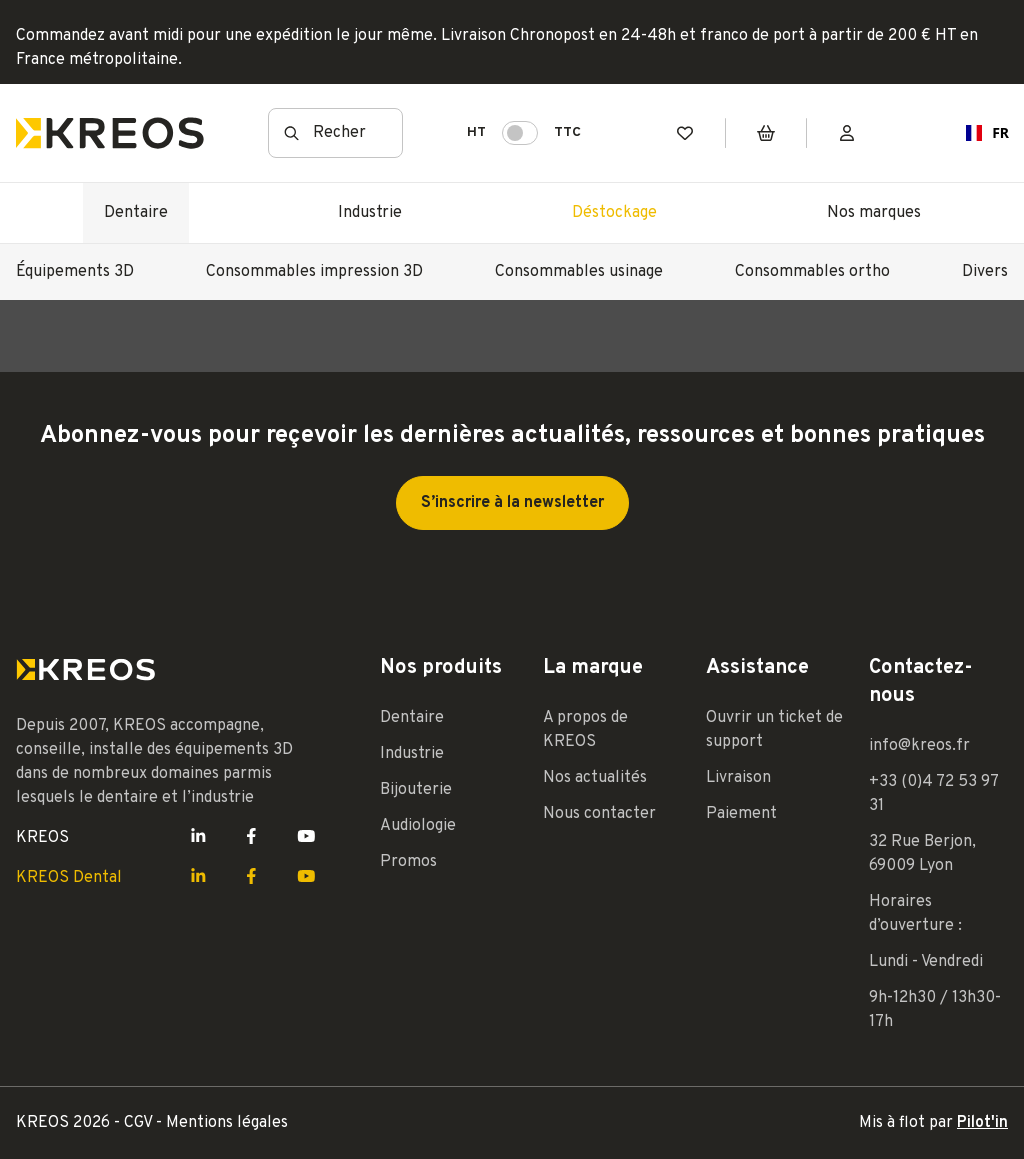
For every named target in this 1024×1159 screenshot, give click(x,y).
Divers (985, 272)
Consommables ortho (812, 272)
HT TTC (524, 133)
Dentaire (136, 213)
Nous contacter (599, 814)
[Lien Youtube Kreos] (306, 838)
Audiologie (418, 826)
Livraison (738, 778)
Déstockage (614, 213)
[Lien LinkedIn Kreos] (198, 838)
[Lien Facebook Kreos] (251, 838)
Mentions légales (227, 1123)
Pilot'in (982, 1123)
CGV (140, 1123)
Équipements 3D (75, 272)
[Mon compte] (847, 133)
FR (979, 132)
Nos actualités (595, 778)
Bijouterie (416, 790)
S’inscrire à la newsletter (512, 503)
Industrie (370, 213)
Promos (408, 862)
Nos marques (874, 213)
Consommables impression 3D (314, 272)
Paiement (741, 814)
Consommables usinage (579, 272)
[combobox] (979, 133)
